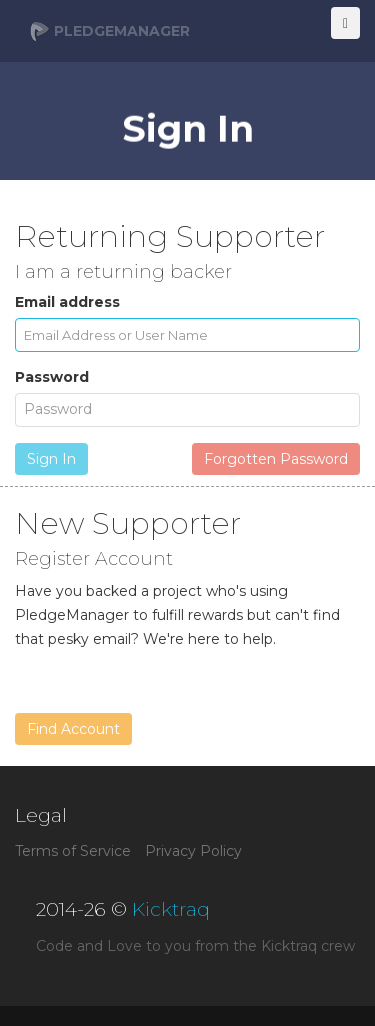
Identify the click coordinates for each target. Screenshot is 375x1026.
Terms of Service (73, 851)
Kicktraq (171, 909)
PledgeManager (110, 32)
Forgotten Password (276, 459)
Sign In (51, 459)
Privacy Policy (193, 851)
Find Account (73, 729)
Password (52, 377)
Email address (67, 302)
